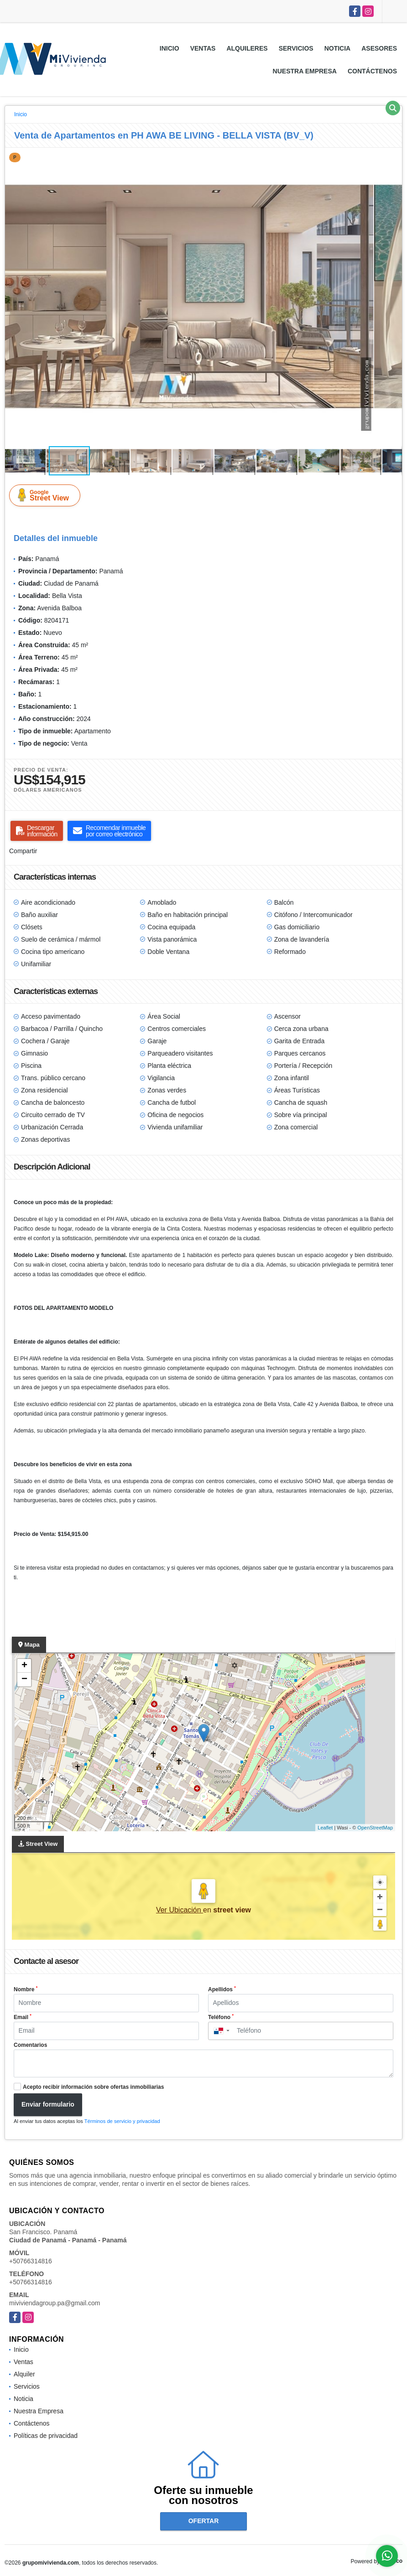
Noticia (337, 48)
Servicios (296, 48)
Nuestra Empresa (305, 71)
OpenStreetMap (375, 1827)
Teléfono (221, 2016)
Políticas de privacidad (46, 2435)
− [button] (24, 1679)
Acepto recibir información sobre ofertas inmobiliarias (93, 2087)
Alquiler (24, 2374)
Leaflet (325, 1827)
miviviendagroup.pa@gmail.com (54, 2303)
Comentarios (30, 2045)
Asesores (379, 48)
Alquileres (246, 48)
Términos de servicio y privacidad (122, 2121)
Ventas (203, 48)
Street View (46, 495)
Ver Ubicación (179, 1910)
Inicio (169, 48)
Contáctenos (372, 71)
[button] (393, 156)
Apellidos (222, 1989)
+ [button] (24, 1666)
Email (22, 2016)
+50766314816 (30, 2261)
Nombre (25, 1989)
